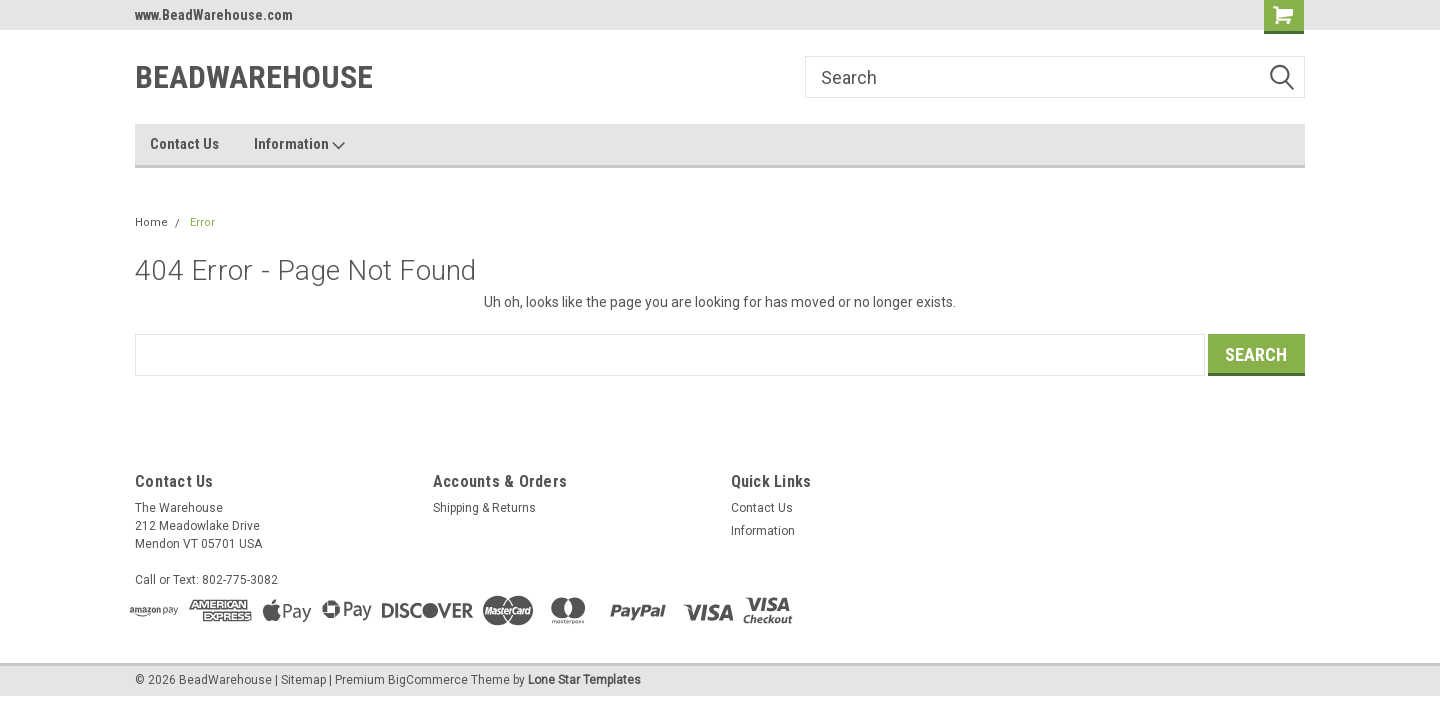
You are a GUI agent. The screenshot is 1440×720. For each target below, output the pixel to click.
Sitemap (303, 680)
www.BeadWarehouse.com (214, 15)
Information (299, 145)
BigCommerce (428, 680)
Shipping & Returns (484, 508)
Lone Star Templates (584, 680)
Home (151, 222)
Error (202, 222)
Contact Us (184, 144)
